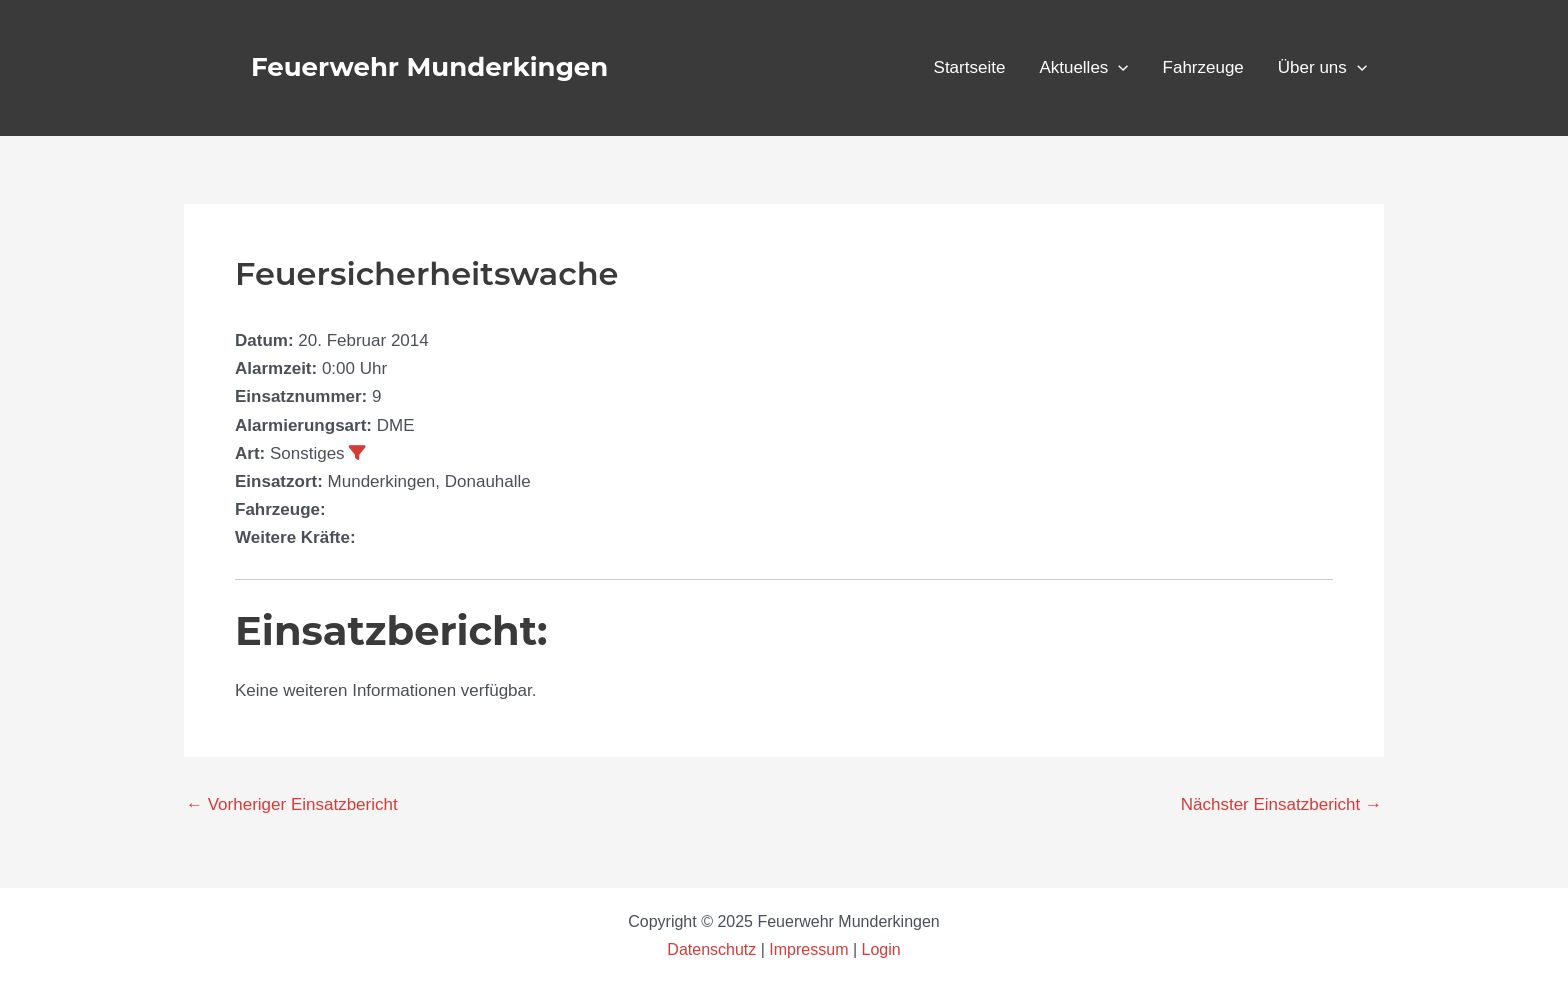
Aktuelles (1083, 68)
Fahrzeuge (1203, 67)
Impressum (808, 949)
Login (881, 949)
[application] (1118, 68)
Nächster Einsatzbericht (1281, 804)
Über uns (1322, 68)
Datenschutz (713, 949)
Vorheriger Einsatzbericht (292, 804)
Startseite (970, 67)
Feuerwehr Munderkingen (429, 67)
